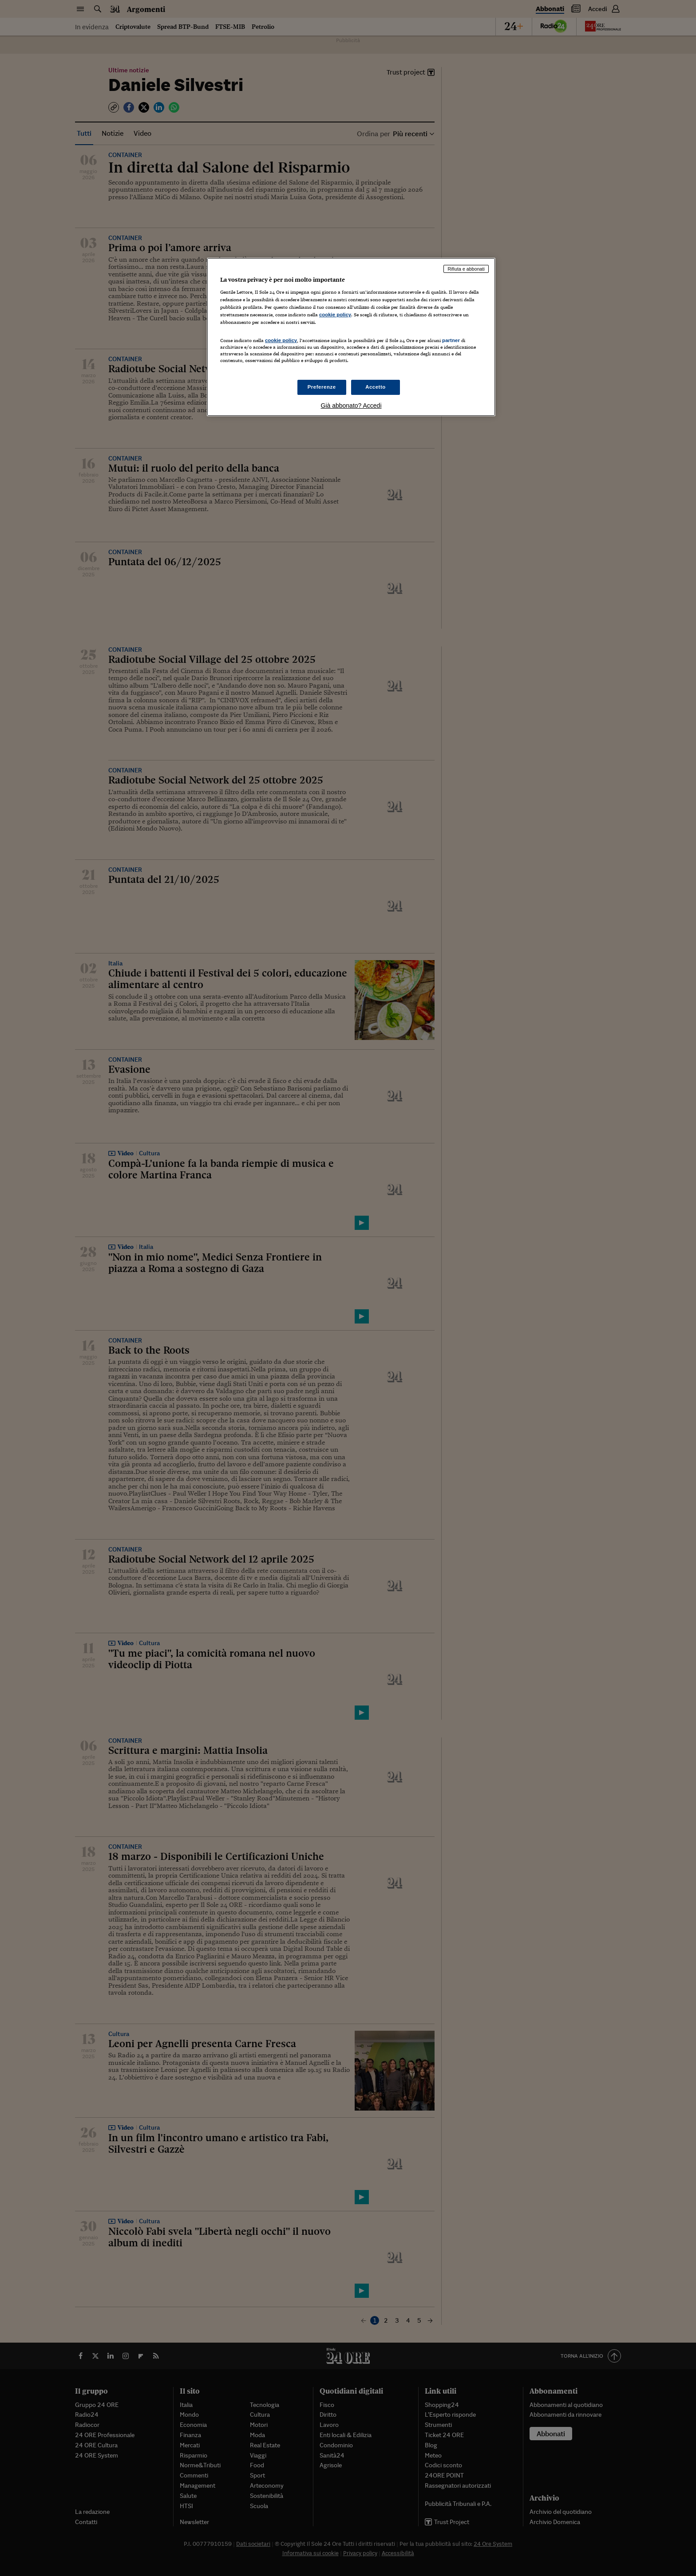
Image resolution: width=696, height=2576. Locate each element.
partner (451, 340)
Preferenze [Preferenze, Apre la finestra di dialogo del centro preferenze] (322, 387)
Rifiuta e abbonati (466, 269)
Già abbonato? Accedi (351, 405)
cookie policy (335, 314)
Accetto (375, 387)
